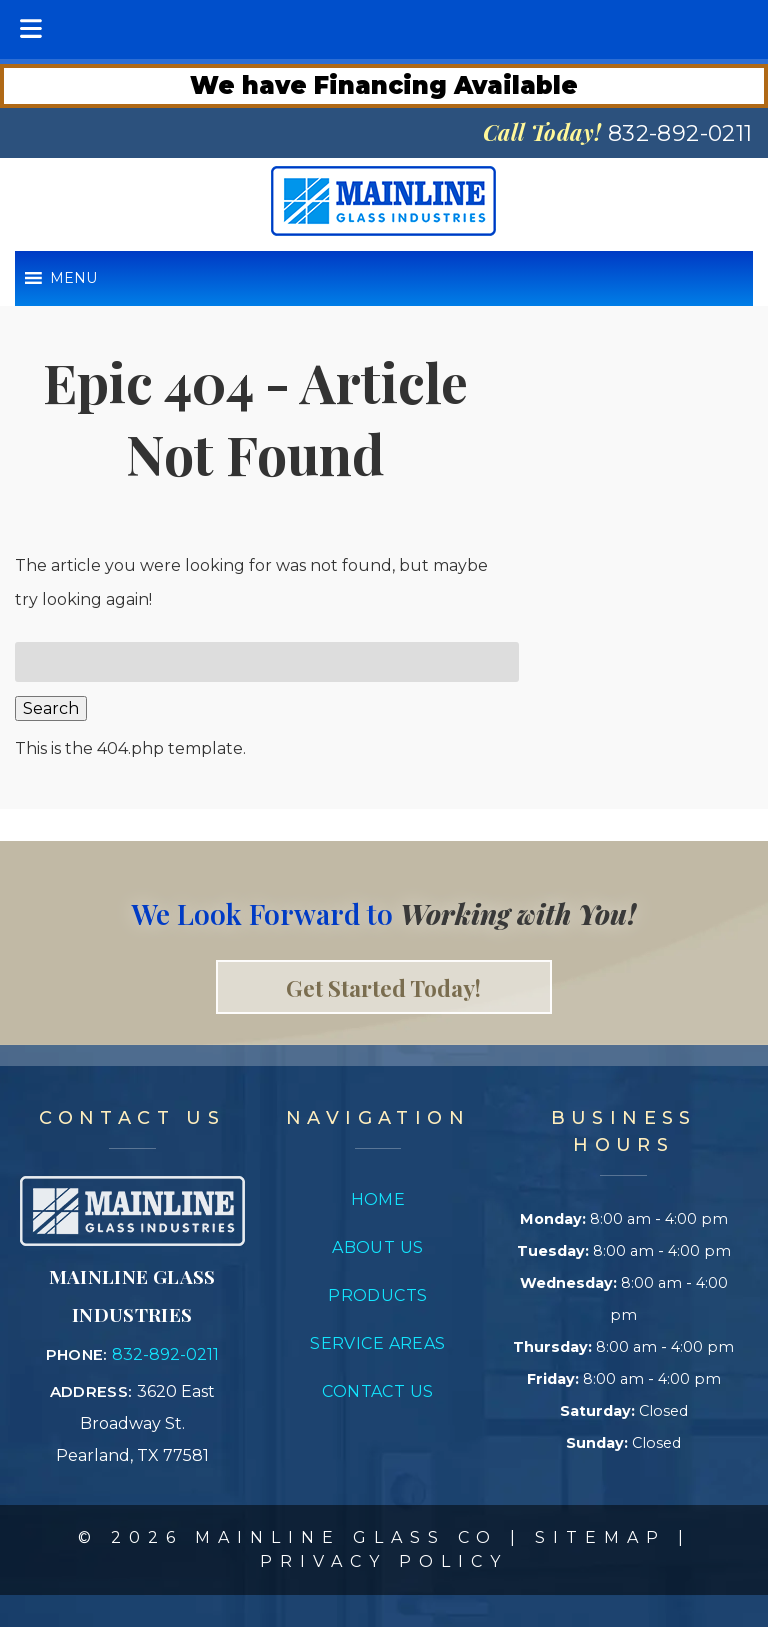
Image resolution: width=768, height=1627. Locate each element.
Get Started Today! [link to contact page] (383, 986)
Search (51, 708)
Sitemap (600, 1537)
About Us (378, 1247)
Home (378, 1199)
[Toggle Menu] (31, 29)
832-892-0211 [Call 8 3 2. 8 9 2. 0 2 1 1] (165, 1354)
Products (378, 1295)
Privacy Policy (384, 1561)
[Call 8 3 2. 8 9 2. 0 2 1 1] (680, 133)
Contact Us (377, 1391)
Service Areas (378, 1343)
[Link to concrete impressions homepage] (132, 1240)
